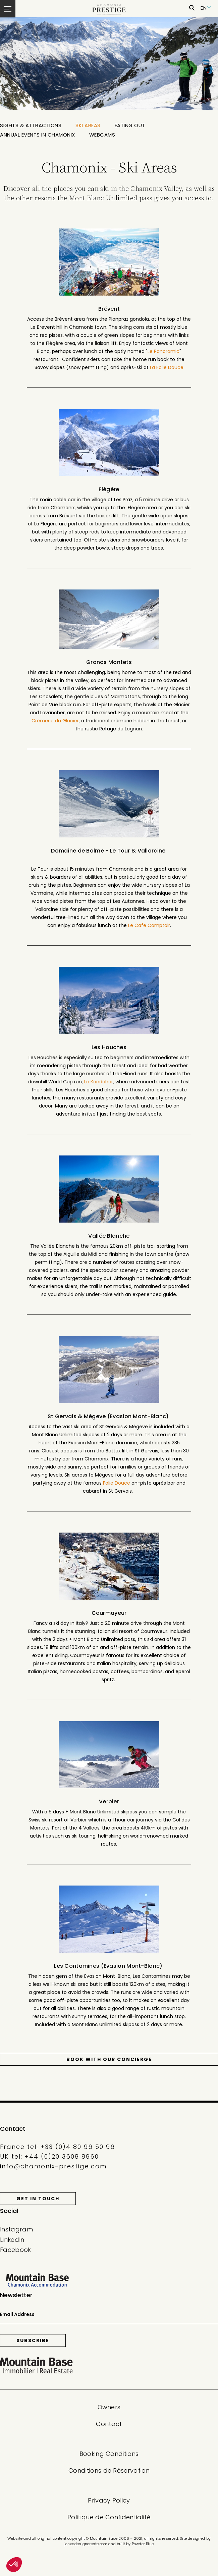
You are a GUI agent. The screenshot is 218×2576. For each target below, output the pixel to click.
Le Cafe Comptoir (149, 925)
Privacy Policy (109, 2500)
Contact (109, 2424)
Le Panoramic (163, 351)
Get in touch (37, 2198)
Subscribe (32, 2340)
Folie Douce (116, 1483)
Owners (109, 2407)
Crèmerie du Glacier (55, 720)
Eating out (130, 125)
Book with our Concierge (109, 2059)
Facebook (15, 2250)
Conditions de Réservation (109, 2470)
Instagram (16, 2229)
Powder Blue (143, 2543)
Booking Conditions (109, 2454)
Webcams (102, 134)
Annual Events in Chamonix (37, 134)
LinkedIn (12, 2240)
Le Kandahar (98, 1081)
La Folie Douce (166, 367)
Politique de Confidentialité (109, 2517)
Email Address (17, 2314)
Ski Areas (88, 125)
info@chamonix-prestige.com (53, 2166)
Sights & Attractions (30, 125)
